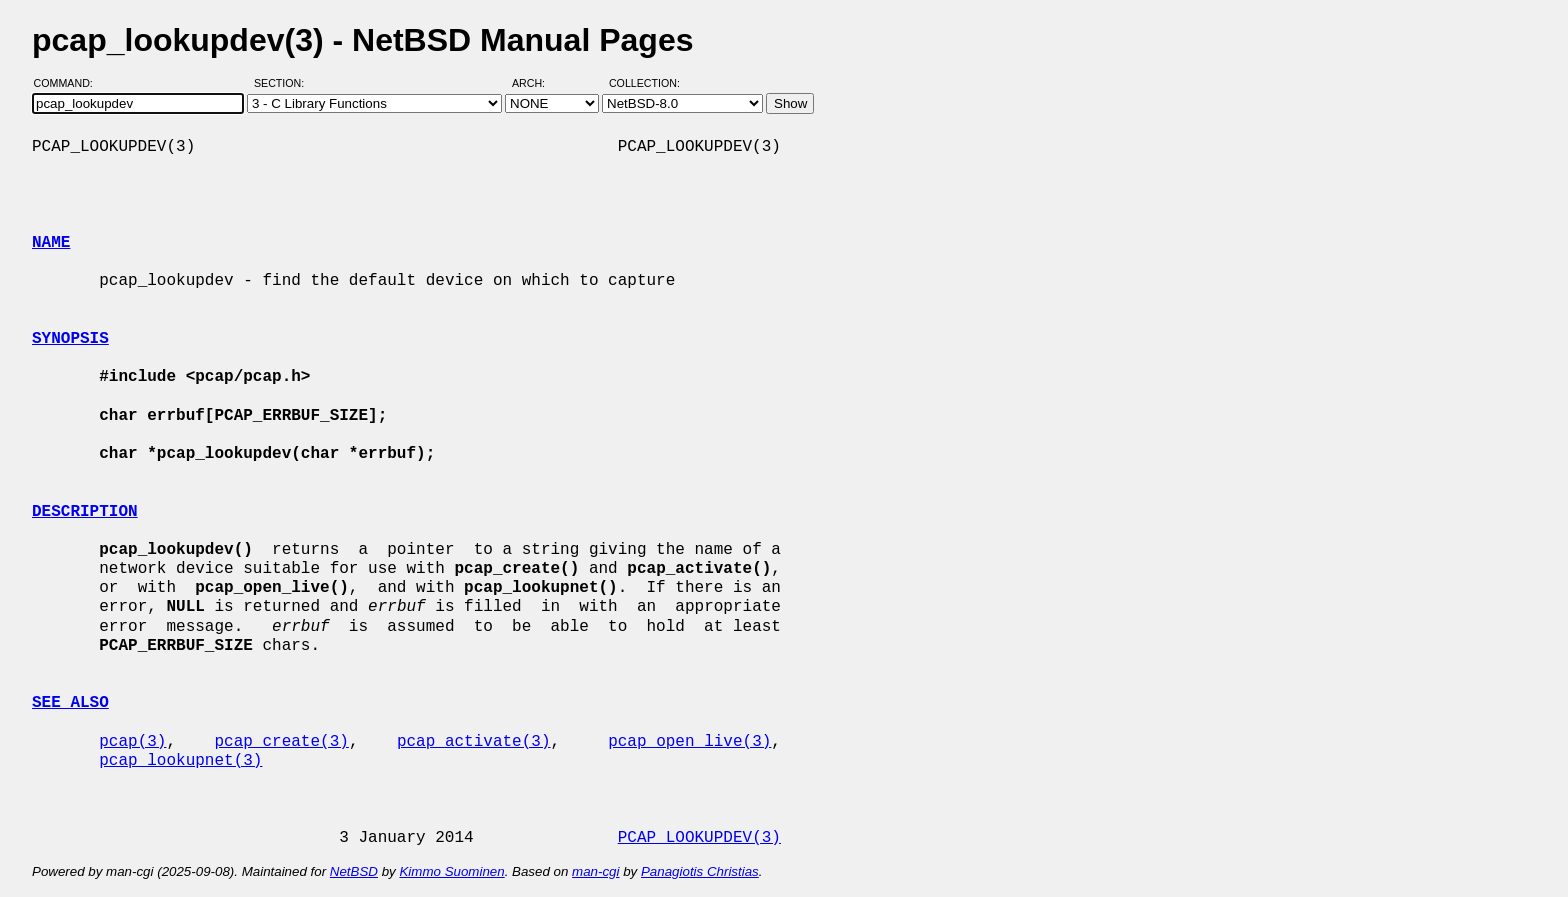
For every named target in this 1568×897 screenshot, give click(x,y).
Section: (283, 83)
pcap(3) (132, 742)
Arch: (537, 83)
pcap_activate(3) (474, 742)
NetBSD (354, 871)
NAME (51, 243)
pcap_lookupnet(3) (180, 761)
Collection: (644, 83)
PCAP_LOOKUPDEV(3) (699, 838)
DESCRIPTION (85, 512)
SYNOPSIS (70, 339)
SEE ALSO (70, 703)
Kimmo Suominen (451, 871)
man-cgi (595, 871)
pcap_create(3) (281, 742)
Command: (69, 83)
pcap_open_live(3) (689, 742)
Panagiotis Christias (700, 871)
